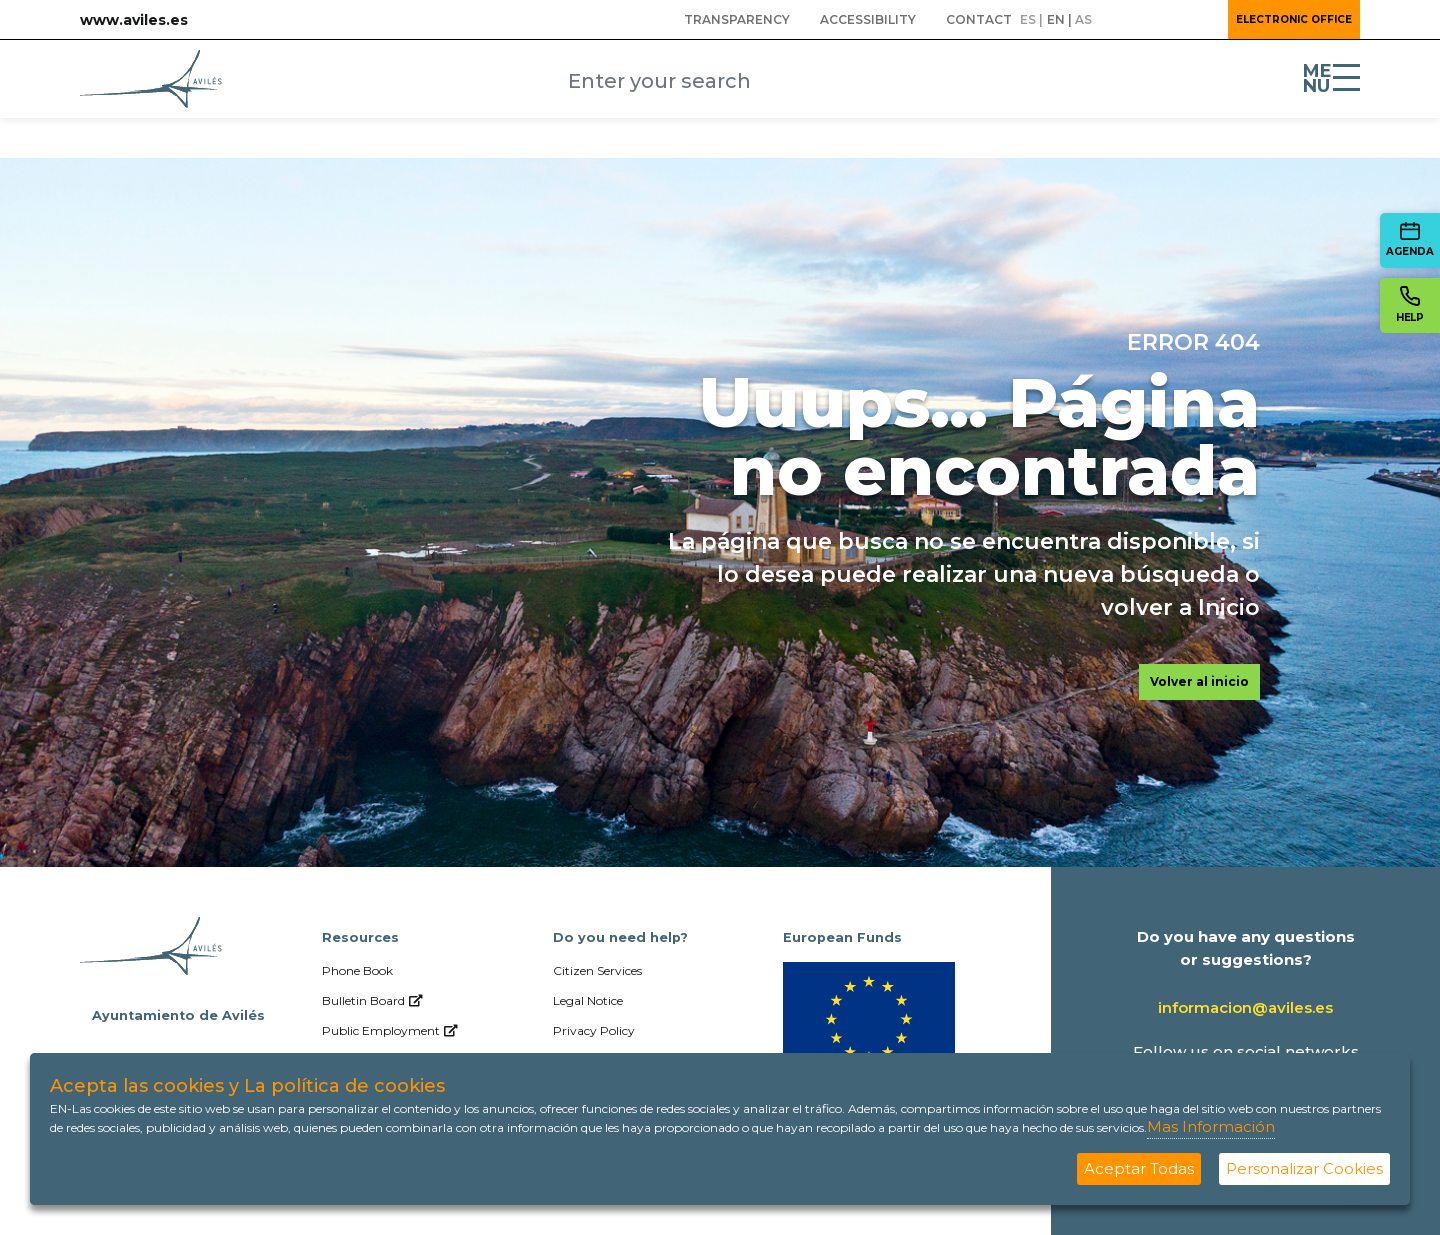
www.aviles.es (134, 20)
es (1028, 19)
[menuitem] (737, 20)
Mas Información (1211, 1126)
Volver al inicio (1199, 681)
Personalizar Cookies (1304, 1168)
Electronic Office (1294, 19)
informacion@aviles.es (1245, 1007)
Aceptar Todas (1139, 1168)
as (1083, 19)
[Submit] (907, 83)
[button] (1158, 20)
